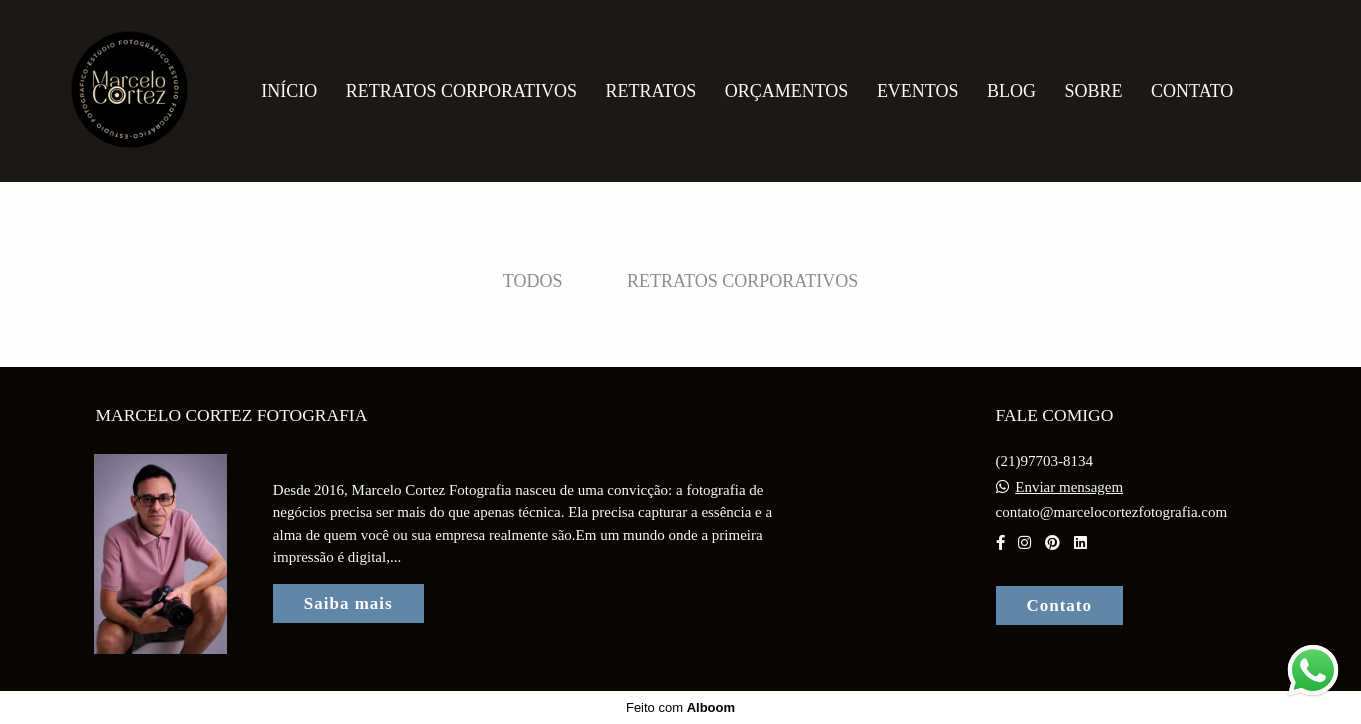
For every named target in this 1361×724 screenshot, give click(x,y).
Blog (1011, 91)
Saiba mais (348, 603)
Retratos (650, 91)
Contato (1192, 91)
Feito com (680, 707)
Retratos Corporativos (461, 91)
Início (289, 91)
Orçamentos (787, 91)
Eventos (918, 91)
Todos (533, 281)
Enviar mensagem (1069, 487)
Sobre (1094, 91)
